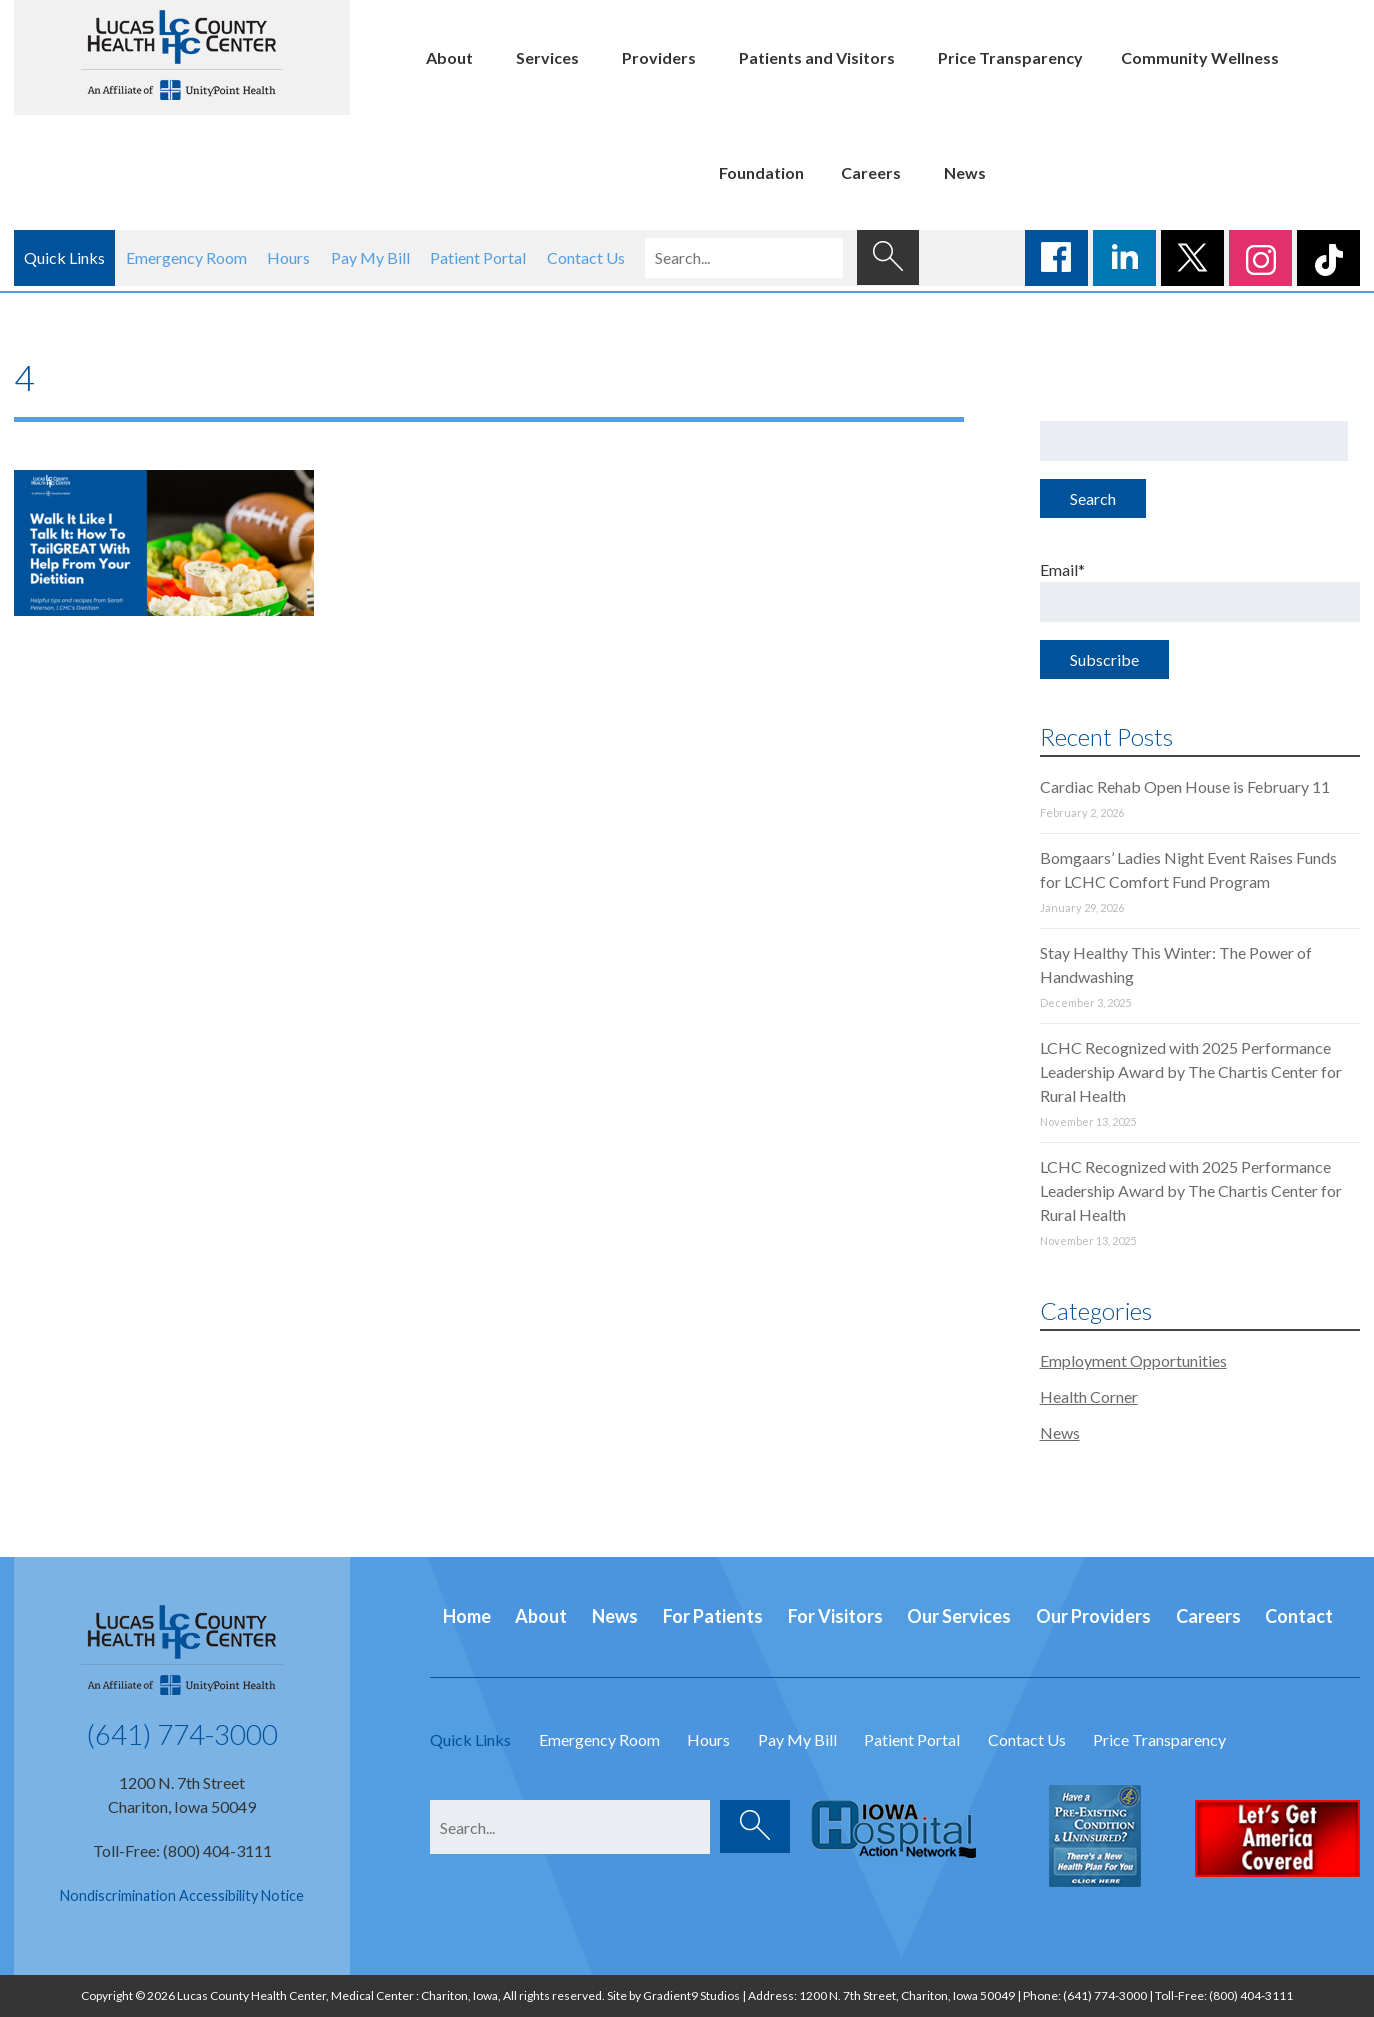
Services (547, 57)
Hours (288, 257)
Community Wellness (1200, 57)
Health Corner (1089, 1396)
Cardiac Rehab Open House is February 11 (1185, 786)
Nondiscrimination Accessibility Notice (182, 1895)
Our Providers (1093, 1616)
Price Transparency (1010, 57)
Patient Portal (478, 257)
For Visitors (835, 1616)
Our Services (959, 1616)
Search (1093, 498)
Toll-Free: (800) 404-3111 (182, 1850)
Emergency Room (186, 257)
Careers (871, 172)
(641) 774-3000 (182, 1734)
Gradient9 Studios (691, 1995)
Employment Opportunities (1133, 1360)
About (449, 57)
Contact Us (586, 257)
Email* (1200, 591)
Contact (1299, 1616)
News (965, 172)
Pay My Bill (370, 257)
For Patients (713, 1616)
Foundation (761, 172)
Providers (659, 57)
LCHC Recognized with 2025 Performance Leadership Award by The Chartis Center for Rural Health (1191, 1071)
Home (467, 1616)
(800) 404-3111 (1251, 1995)
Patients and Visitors (817, 57)
